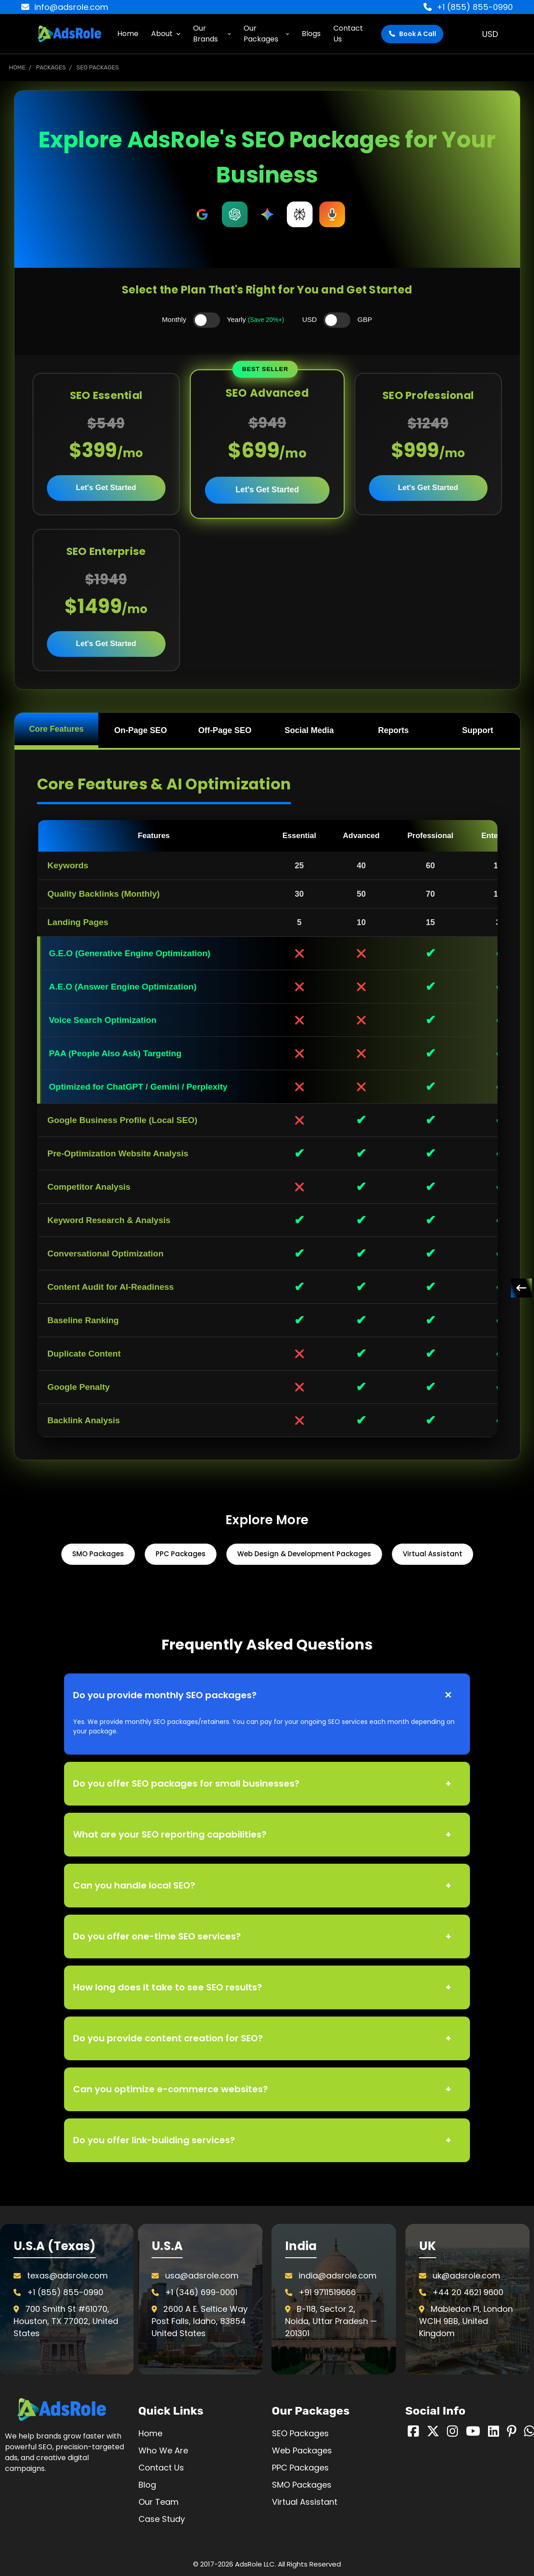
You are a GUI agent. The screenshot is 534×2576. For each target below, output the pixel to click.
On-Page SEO (140, 730)
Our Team (158, 2501)
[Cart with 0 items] (515, 33)
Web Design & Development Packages (304, 1553)
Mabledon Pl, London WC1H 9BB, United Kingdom (466, 2321)
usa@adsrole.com (202, 2275)
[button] (67, 2409)
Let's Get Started (106, 487)
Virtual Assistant (432, 1553)
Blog (147, 2484)
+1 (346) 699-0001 (201, 2292)
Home (127, 33)
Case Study (161, 2519)
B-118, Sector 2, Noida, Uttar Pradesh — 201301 (331, 2321)
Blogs (311, 33)
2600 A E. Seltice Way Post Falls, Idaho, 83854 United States (200, 2321)
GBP (364, 319)
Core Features (56, 728)
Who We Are (163, 2450)
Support (477, 730)
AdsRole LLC (255, 2564)
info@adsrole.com (64, 7)
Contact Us (348, 33)
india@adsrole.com (338, 2275)
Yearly (255, 319)
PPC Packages (181, 1553)
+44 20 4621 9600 (468, 2292)
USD (493, 34)
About (165, 33)
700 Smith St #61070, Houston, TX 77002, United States (66, 2321)
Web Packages (302, 2450)
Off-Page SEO (225, 730)
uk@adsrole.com (466, 2275)
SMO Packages (98, 1553)
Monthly (174, 319)
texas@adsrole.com (67, 2275)
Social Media (309, 730)
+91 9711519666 (327, 2292)
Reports (393, 730)
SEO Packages (300, 2433)
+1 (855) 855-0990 (468, 7)
